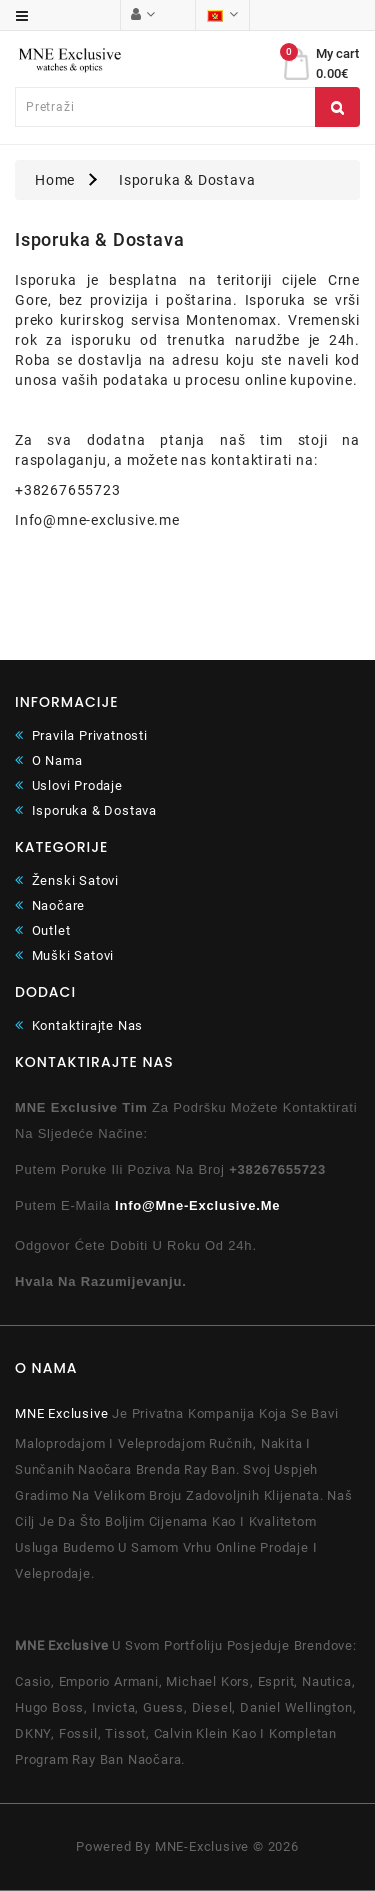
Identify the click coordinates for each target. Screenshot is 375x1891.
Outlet (42, 930)
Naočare (50, 905)
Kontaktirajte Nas (79, 1025)
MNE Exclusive (61, 1413)
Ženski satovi (67, 880)
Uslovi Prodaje (69, 785)
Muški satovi (64, 955)
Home (55, 180)
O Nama (48, 760)
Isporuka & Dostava (187, 180)
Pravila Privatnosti (81, 735)
